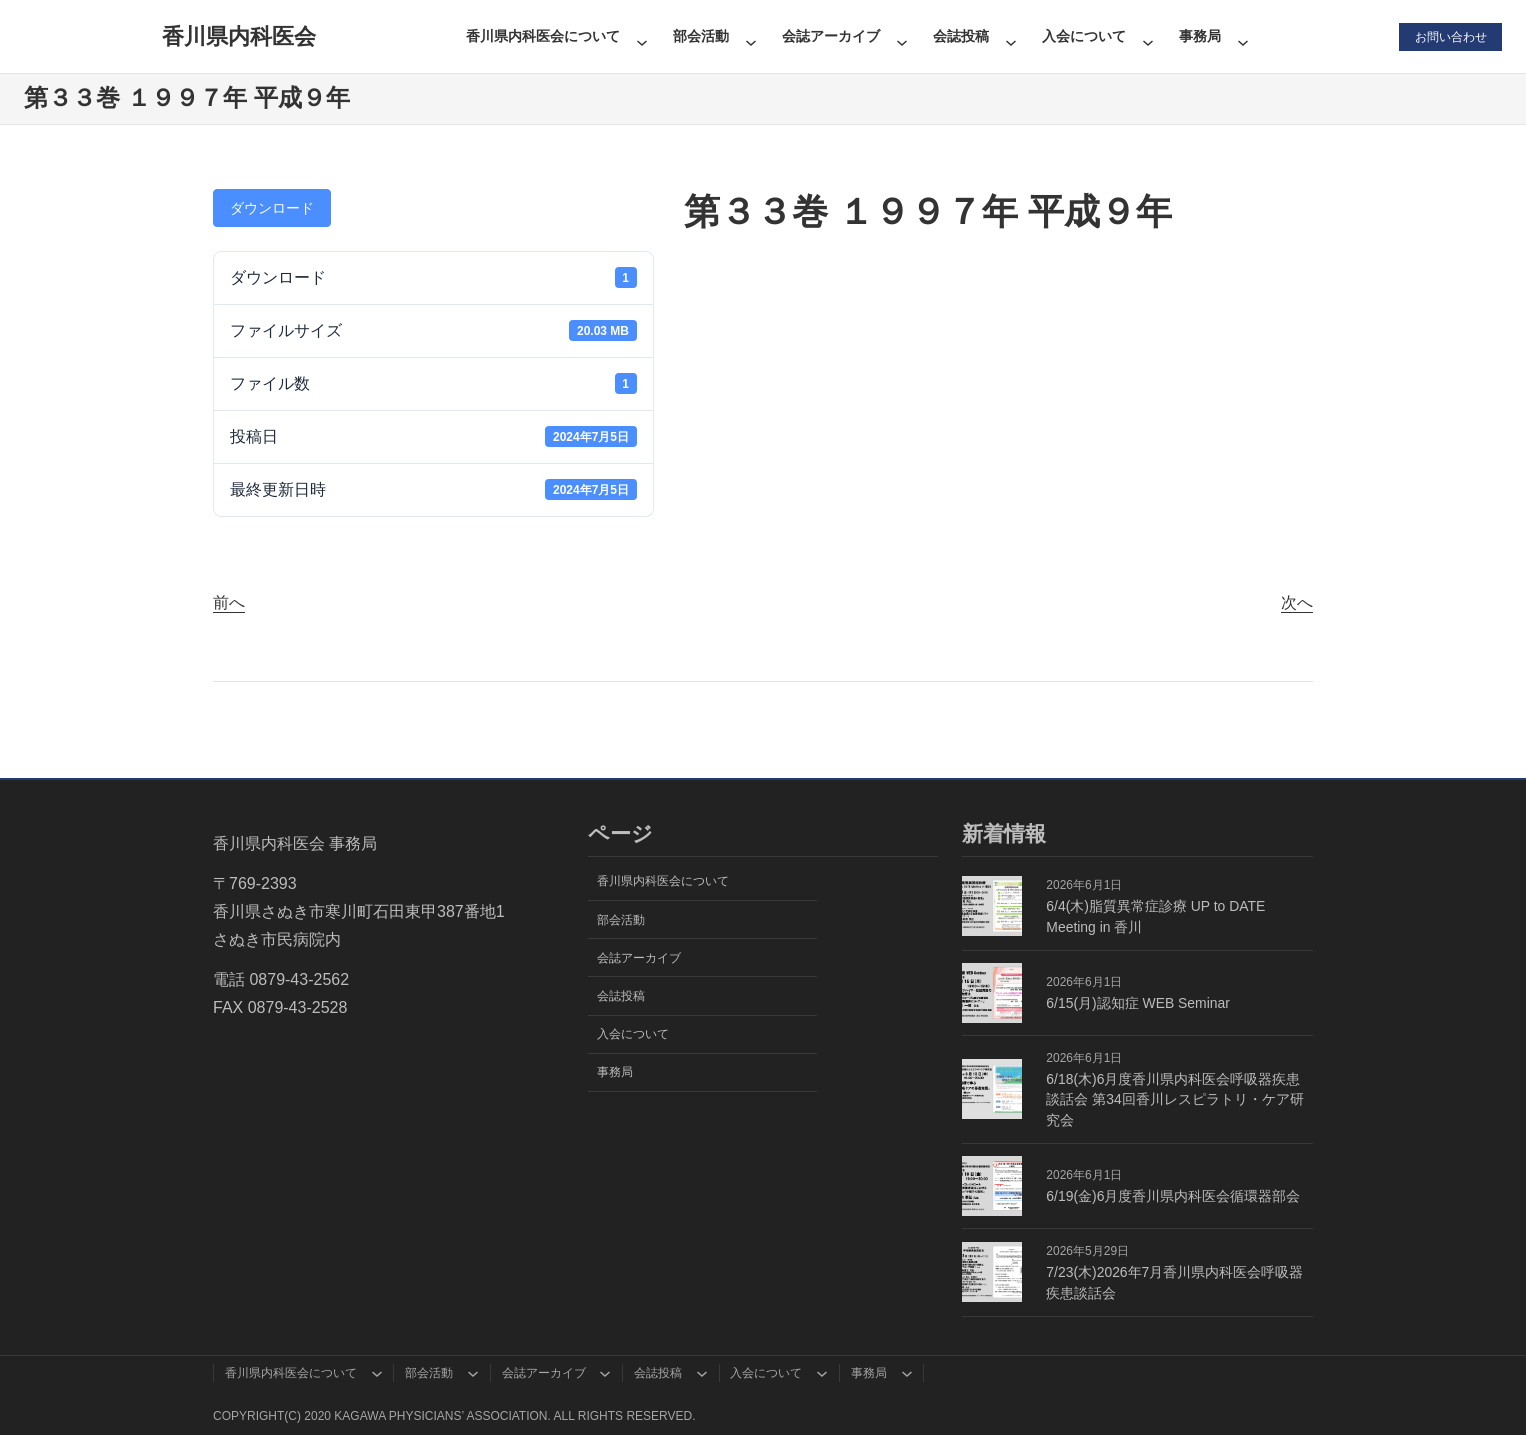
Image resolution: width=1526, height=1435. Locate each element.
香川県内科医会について (542, 36)
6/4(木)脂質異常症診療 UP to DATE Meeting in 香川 (1155, 916)
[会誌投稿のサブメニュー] (1010, 36)
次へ (1297, 602)
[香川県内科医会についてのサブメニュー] (641, 36)
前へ (229, 602)
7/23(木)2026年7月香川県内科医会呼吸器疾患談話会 (1174, 1282)
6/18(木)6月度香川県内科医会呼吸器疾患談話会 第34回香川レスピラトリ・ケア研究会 (1174, 1100)
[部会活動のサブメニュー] (750, 36)
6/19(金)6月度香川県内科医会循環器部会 (1173, 1196)
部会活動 (700, 36)
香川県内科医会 (238, 36)
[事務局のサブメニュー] (1242, 36)
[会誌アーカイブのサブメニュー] (901, 36)
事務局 (1199, 36)
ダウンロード (272, 208)
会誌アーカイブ (830, 36)
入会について (1083, 36)
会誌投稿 (960, 36)
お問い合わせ (1450, 36)
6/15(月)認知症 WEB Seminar (1138, 1003)
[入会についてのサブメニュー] (1147, 36)
